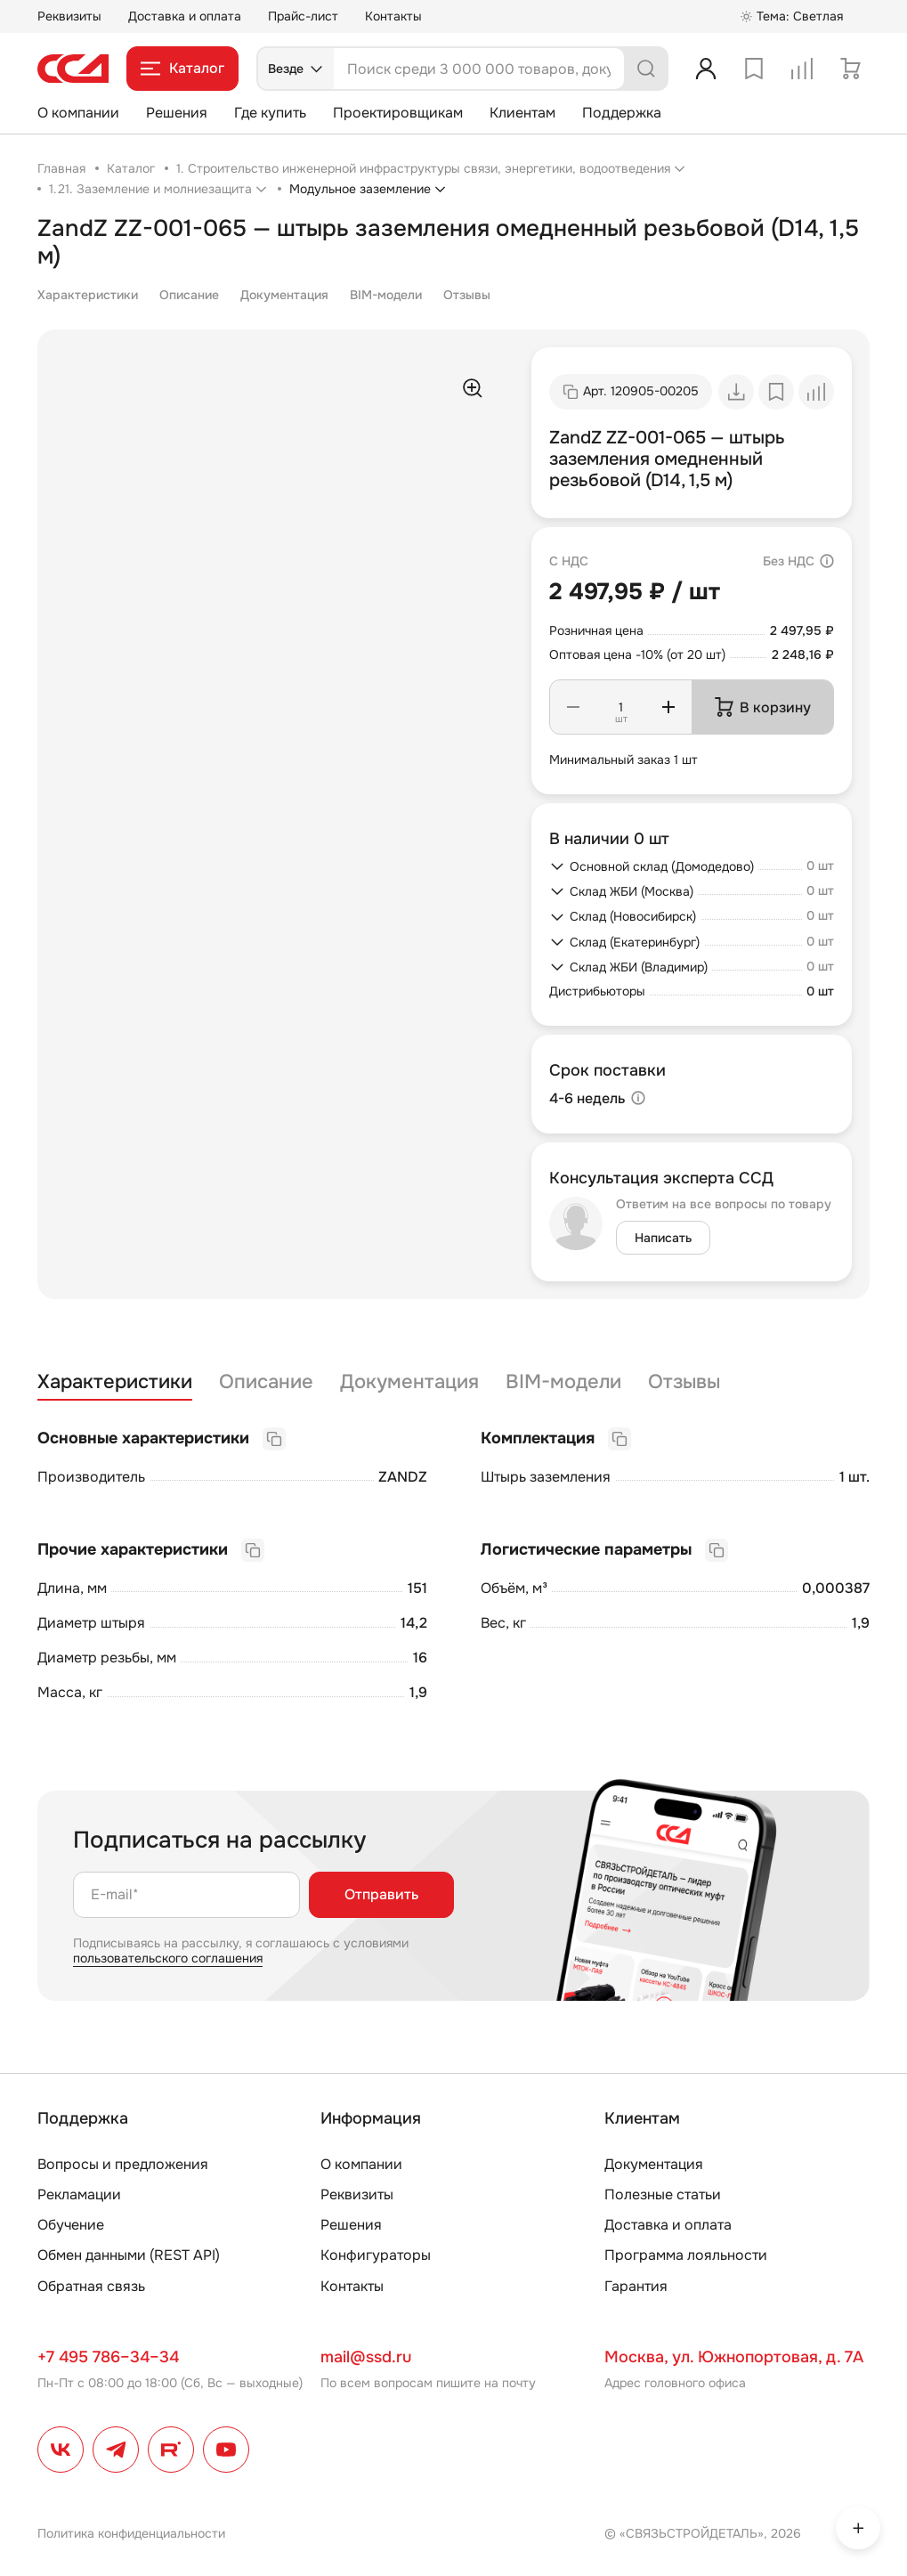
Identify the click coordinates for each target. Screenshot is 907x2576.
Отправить (381, 1894)
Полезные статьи (662, 2194)
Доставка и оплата (184, 16)
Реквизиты (69, 16)
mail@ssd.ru (365, 2357)
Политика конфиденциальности (131, 2533)
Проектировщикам (398, 112)
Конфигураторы (375, 2255)
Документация (284, 295)
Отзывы (466, 295)
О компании (78, 112)
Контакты (393, 16)
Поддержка (621, 112)
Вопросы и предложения (122, 2164)
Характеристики (87, 295)
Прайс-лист (303, 16)
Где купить (270, 112)
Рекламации (79, 2194)
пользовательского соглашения (168, 1958)
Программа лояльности (685, 2255)
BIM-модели (386, 295)
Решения (176, 112)
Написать (663, 1238)
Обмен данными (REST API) (128, 2255)
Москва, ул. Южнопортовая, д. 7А (733, 2357)
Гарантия (636, 2286)
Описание (189, 295)
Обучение (70, 2224)
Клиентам (522, 112)
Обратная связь (91, 2286)
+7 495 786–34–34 (108, 2357)
